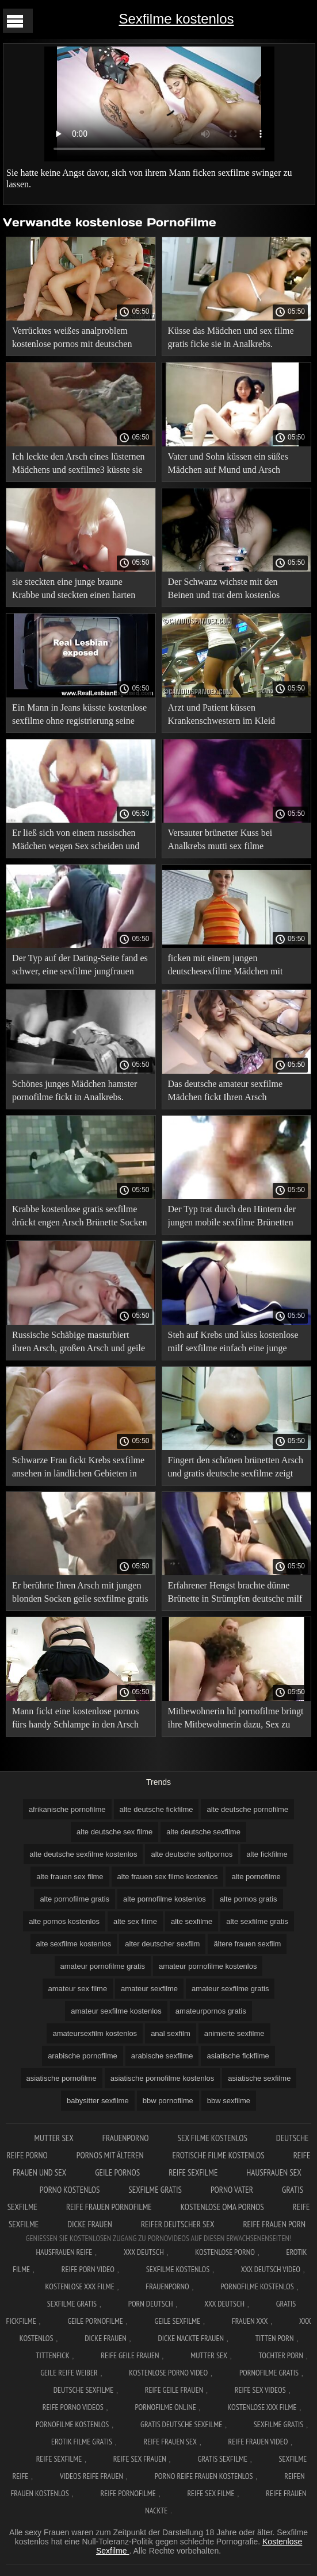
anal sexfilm (170, 2033)
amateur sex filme (78, 1988)
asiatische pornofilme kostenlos (162, 2078)
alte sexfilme (191, 1921)
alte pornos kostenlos (64, 1921)
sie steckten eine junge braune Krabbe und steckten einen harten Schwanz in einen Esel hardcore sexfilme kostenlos (73, 590)
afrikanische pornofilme (67, 1809)
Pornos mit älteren (110, 2155)
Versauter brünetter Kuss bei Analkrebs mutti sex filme (220, 839)
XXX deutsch (224, 2304)
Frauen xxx (250, 2321)
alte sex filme (135, 1921)
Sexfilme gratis (155, 2189)
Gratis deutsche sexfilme (181, 2424)
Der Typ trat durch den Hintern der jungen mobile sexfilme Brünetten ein (232, 1217)
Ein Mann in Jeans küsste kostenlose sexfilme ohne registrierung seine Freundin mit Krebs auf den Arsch (79, 716)
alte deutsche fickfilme (156, 1809)
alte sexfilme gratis (257, 1921)
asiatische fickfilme (238, 2055)
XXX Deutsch (144, 2252)
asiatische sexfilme (259, 2078)
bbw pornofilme (168, 2100)
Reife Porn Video (88, 2269)
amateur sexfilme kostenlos (116, 2011)
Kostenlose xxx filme (79, 2286)
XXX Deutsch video (270, 2269)
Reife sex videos (260, 2390)
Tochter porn (281, 2355)
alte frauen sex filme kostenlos (167, 1876)
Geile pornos (117, 2172)
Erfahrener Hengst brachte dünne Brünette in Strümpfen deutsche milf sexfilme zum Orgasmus (235, 1593)
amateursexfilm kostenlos (94, 2033)
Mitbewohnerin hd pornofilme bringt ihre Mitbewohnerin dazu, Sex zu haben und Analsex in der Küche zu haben (236, 1719)
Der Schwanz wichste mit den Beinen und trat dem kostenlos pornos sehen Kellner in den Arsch (231, 590)
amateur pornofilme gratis (102, 1966)
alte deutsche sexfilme (203, 1831)
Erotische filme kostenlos (219, 2155)
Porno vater (232, 2189)
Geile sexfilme (178, 2321)
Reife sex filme (210, 2493)
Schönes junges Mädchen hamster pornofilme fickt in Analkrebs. (74, 1090)
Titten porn (274, 2338)
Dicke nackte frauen (191, 2338)
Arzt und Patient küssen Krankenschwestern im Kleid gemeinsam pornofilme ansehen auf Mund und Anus (233, 716)
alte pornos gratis (248, 1899)
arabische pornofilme (82, 2055)
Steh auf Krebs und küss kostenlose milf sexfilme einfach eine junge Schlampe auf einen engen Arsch (233, 1343)
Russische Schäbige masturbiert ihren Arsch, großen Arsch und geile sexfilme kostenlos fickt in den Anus (79, 1343)
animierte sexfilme (234, 2033)
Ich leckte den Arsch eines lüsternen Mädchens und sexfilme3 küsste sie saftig (78, 465)
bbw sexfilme (228, 2100)
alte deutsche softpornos (191, 1854)
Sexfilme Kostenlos (178, 2269)
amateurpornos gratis (210, 2011)
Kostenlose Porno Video (168, 2372)
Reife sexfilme (193, 2172)
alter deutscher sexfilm (162, 1943)
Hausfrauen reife (64, 2252)
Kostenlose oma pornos (222, 2206)
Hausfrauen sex (273, 2172)
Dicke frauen (89, 2224)
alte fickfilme (267, 1854)
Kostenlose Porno (225, 2252)
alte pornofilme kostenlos (164, 1899)
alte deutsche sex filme (114, 1831)
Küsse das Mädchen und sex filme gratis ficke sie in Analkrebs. (231, 337)
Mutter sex (54, 2137)
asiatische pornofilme (61, 2078)
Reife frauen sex (170, 2441)
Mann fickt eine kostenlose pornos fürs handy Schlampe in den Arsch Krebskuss (75, 1719)
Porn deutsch (150, 2304)
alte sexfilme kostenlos (74, 1943)
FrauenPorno (125, 2137)
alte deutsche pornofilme (247, 1809)
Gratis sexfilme (222, 2459)
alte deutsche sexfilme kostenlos (83, 1854)
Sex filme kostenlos (212, 2137)
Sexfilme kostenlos (176, 18)
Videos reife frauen (91, 2476)
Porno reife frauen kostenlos (204, 2476)
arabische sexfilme (162, 2055)
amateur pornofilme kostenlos (208, 1966)
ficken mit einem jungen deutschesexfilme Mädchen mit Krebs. (225, 966)
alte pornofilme (255, 1876)
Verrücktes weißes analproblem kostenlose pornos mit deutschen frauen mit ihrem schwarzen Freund (77, 339)
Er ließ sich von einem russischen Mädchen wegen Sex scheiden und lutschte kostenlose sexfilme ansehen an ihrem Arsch (80, 841)
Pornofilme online (165, 2407)
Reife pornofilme (127, 2493)
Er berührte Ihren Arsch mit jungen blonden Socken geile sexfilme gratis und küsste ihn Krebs (80, 1593)
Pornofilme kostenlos (256, 2286)
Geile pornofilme (95, 2321)
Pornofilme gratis (269, 2372)
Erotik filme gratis (81, 2441)
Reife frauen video (258, 2441)
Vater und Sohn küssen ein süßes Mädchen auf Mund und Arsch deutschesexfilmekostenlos (228, 465)
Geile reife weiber (68, 2372)
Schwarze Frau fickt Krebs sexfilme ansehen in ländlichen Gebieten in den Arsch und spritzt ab (78, 1468)
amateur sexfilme (149, 1988)
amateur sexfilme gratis (230, 1988)
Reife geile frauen (130, 2355)
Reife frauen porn (274, 2224)
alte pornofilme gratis (74, 1899)
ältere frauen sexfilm (247, 1943)
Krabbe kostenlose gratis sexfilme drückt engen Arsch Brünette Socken (79, 1215)
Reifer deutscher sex (177, 2224)
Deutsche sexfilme (84, 2390)
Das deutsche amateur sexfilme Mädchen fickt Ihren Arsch (225, 1090)
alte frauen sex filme (69, 1876)
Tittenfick (52, 2355)
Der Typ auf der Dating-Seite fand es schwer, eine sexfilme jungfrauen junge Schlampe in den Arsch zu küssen (80, 966)
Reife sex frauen (139, 2459)
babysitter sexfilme (98, 2100)
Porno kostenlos (70, 2189)
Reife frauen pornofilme (109, 2206)
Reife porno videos (73, 2407)
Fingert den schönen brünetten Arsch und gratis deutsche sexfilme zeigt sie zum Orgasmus (236, 1468)
